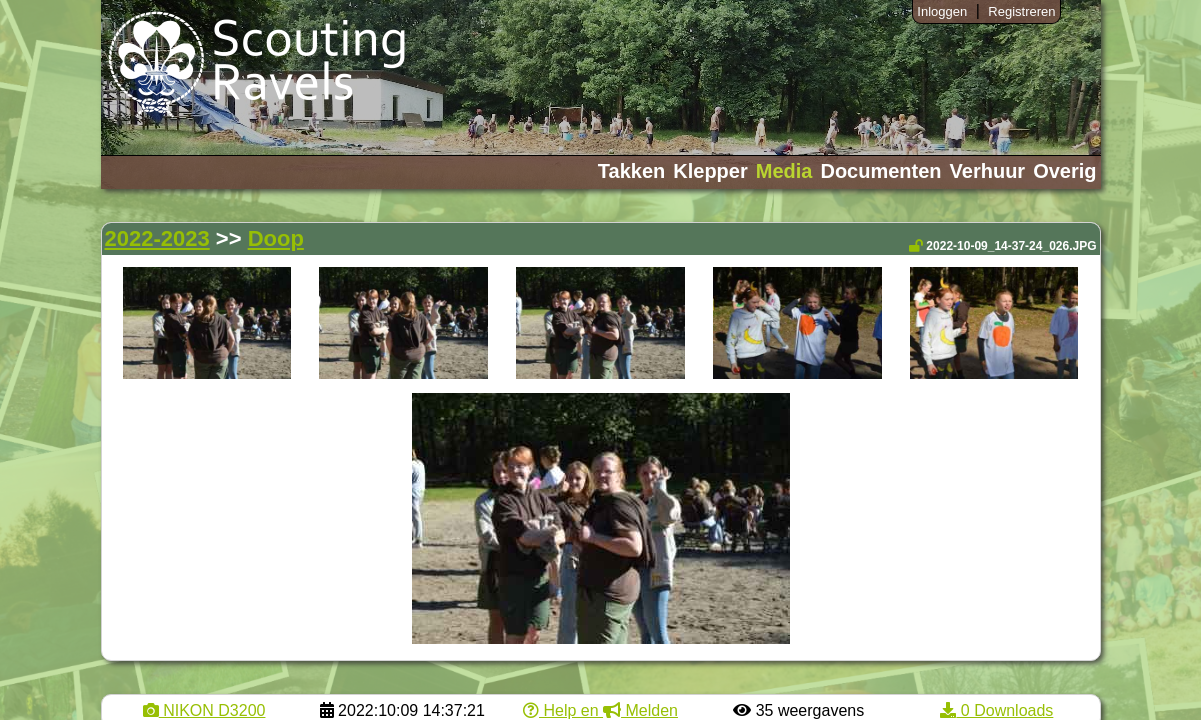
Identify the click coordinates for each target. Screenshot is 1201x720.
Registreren (1021, 11)
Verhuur (988, 171)
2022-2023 (157, 238)
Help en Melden (600, 710)
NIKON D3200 (204, 710)
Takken (631, 171)
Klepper (710, 171)
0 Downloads (996, 710)
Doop (276, 238)
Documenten (880, 171)
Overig (1064, 171)
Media (784, 171)
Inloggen (942, 11)
